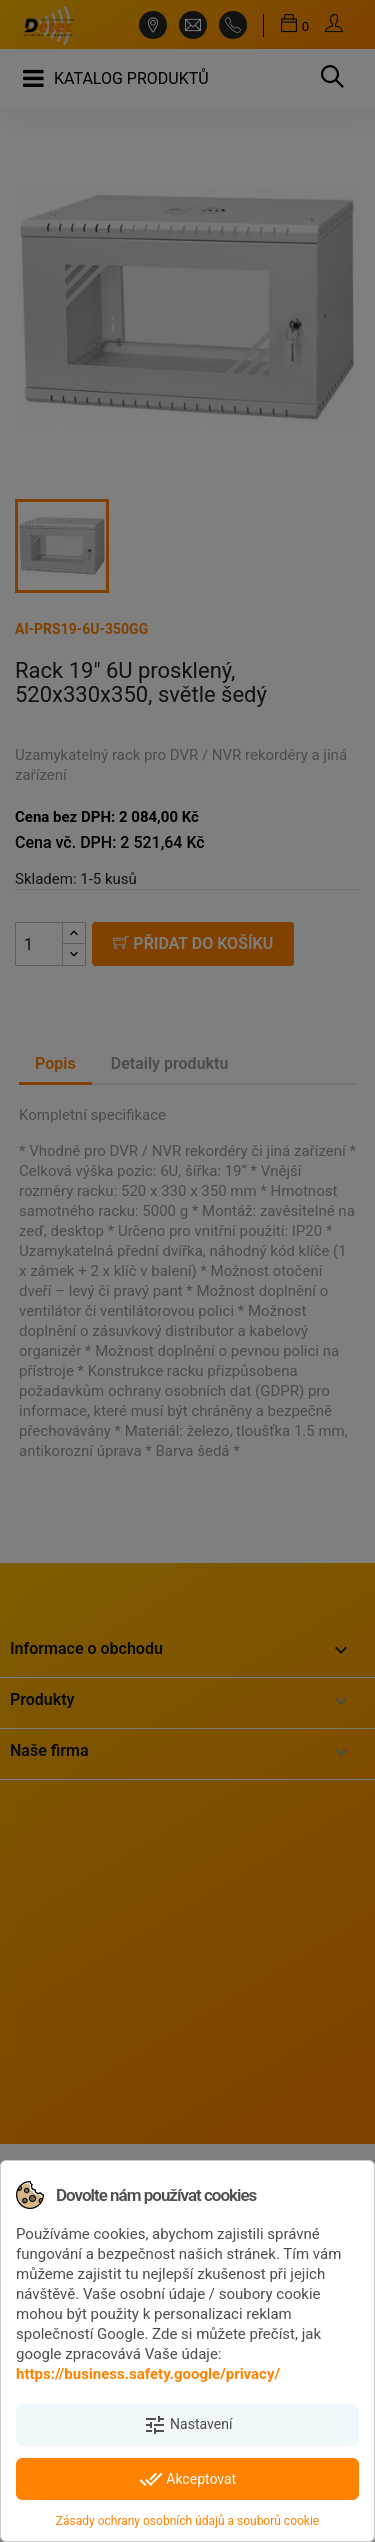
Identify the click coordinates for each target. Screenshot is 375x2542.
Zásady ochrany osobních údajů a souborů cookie (187, 2521)
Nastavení (188, 2425)
